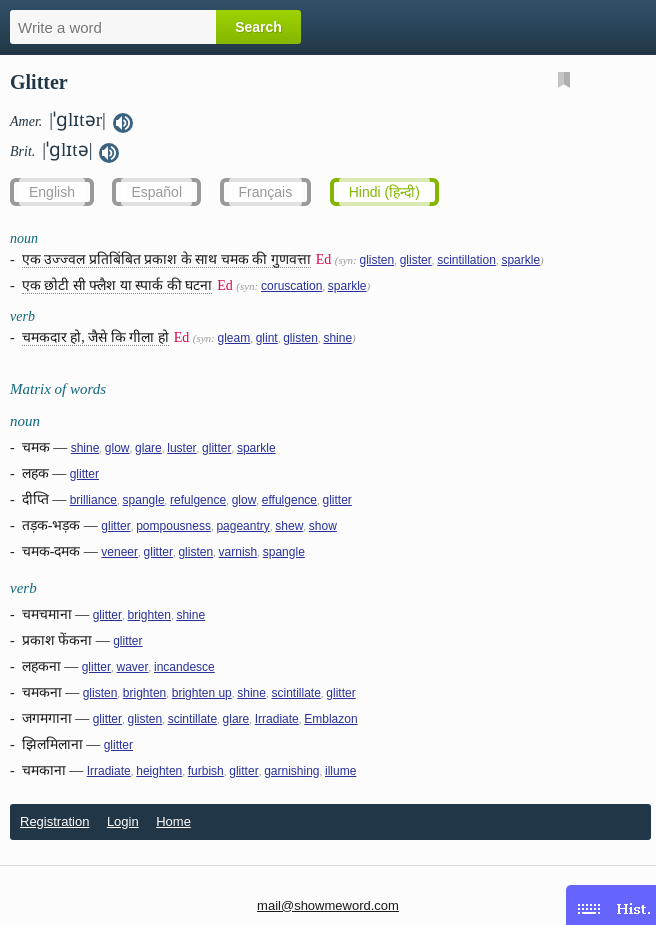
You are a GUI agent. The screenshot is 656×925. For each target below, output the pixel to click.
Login (123, 821)
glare (148, 448)
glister (416, 260)
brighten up (202, 693)
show (323, 526)
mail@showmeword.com (328, 905)
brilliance (93, 500)
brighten (149, 615)
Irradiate (277, 719)
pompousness (173, 526)
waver (133, 667)
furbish (206, 771)
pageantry (242, 526)
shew (289, 526)
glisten (376, 260)
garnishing (291, 771)
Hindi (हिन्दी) (384, 192)
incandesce (184, 667)
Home (173, 821)
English (52, 192)
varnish (238, 552)
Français (266, 192)
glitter (216, 448)
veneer (119, 552)
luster (181, 448)
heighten (159, 771)
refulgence (198, 500)
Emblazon (330, 719)
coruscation (291, 286)
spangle (144, 500)
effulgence (289, 500)
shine (337, 338)
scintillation (466, 260)
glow (117, 448)
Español (156, 192)
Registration (54, 821)
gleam (233, 338)
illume (340, 771)
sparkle (520, 260)
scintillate (295, 693)
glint (267, 338)
